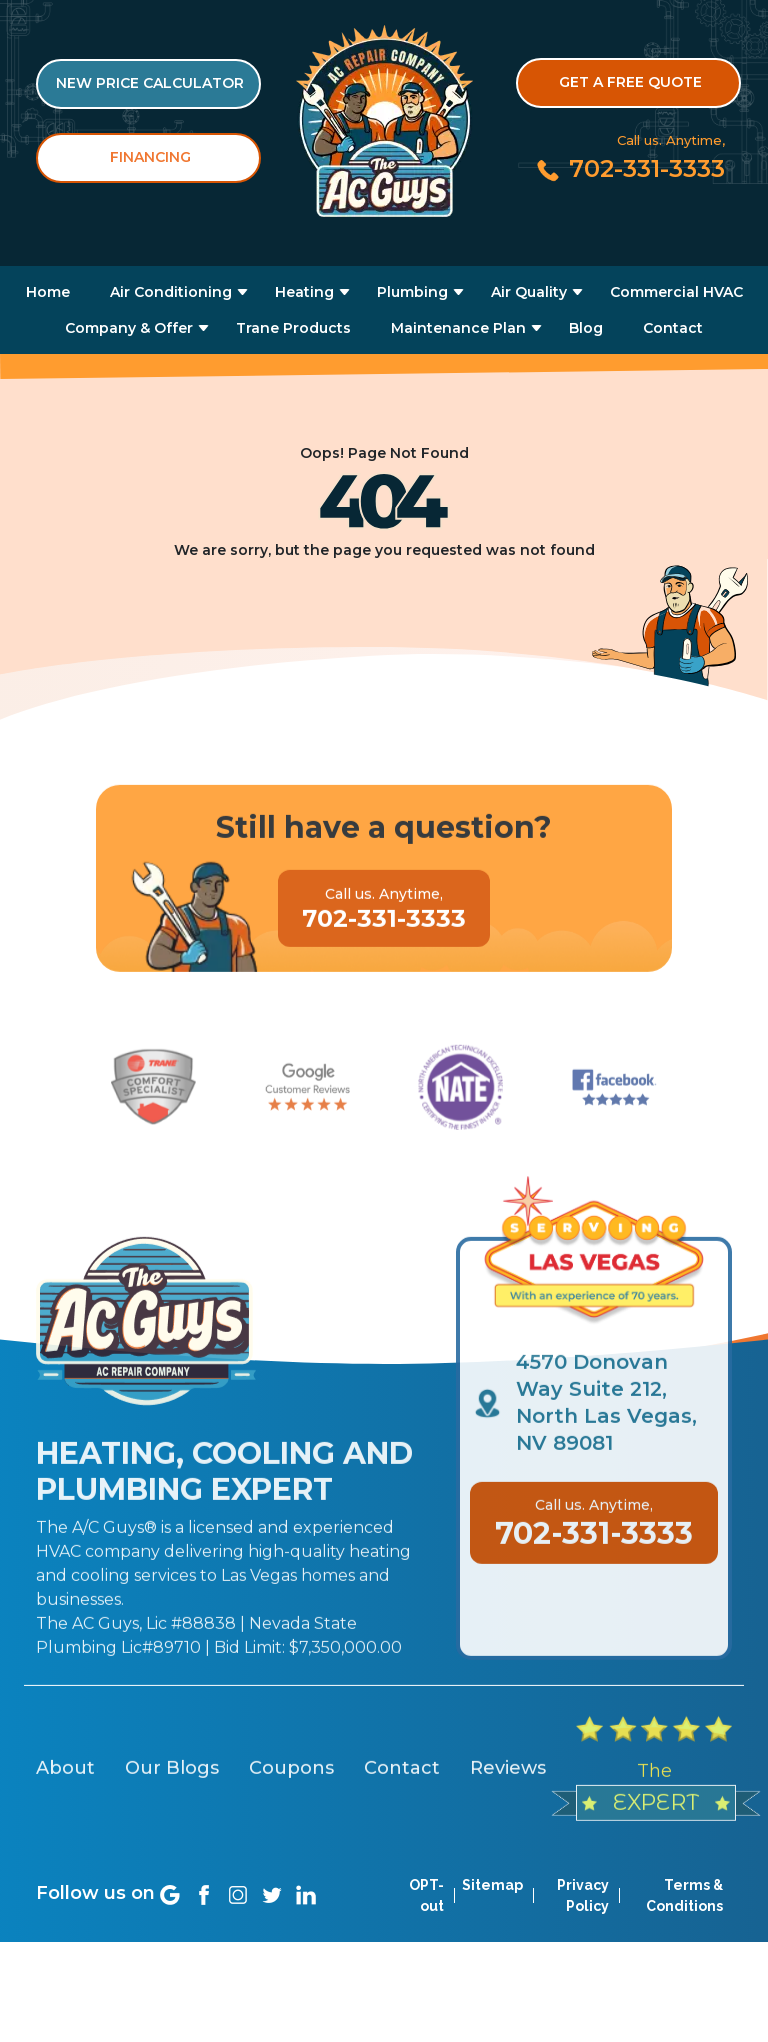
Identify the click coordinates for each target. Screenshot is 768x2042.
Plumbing (412, 292)
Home (48, 292)
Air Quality (529, 292)
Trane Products (293, 328)
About (65, 1849)
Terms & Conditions (684, 1927)
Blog (586, 328)
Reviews (508, 1849)
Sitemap (492, 1917)
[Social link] (170, 1926)
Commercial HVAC (676, 292)
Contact (673, 328)
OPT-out (426, 1927)
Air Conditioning (171, 292)
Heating (304, 292)
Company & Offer (129, 328)
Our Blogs (172, 1849)
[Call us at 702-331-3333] (629, 168)
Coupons (291, 1849)
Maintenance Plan (458, 328)
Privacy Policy (583, 1927)
